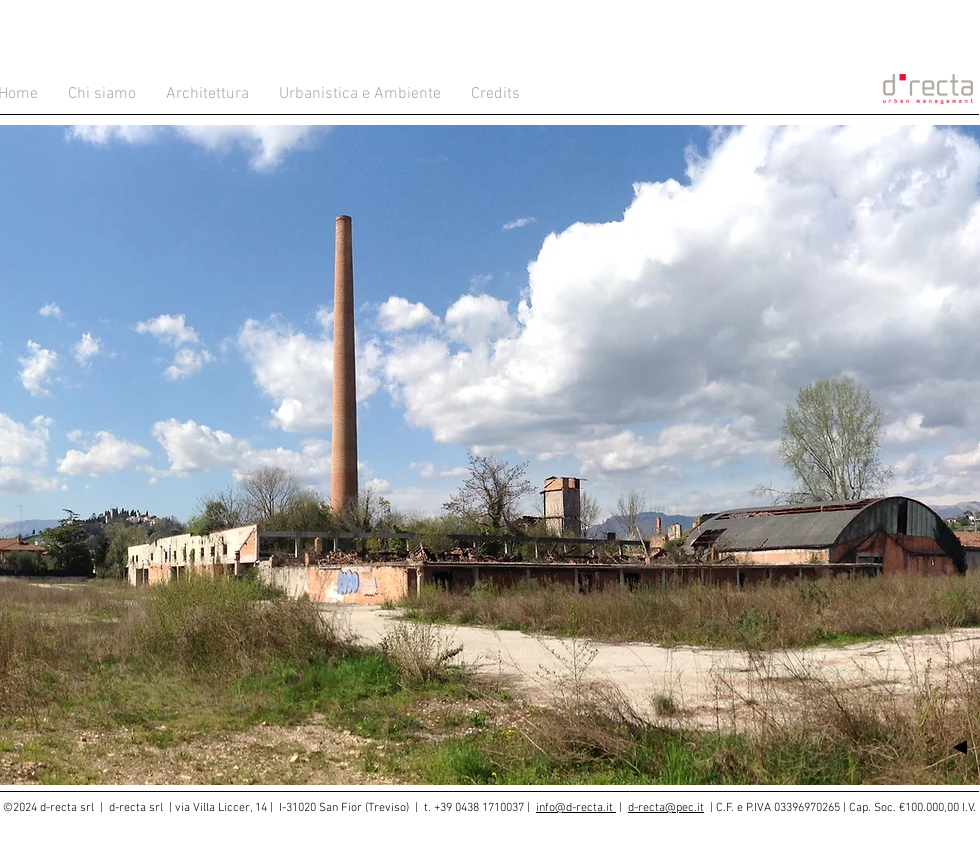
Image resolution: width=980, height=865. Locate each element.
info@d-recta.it (576, 808)
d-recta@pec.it (666, 808)
